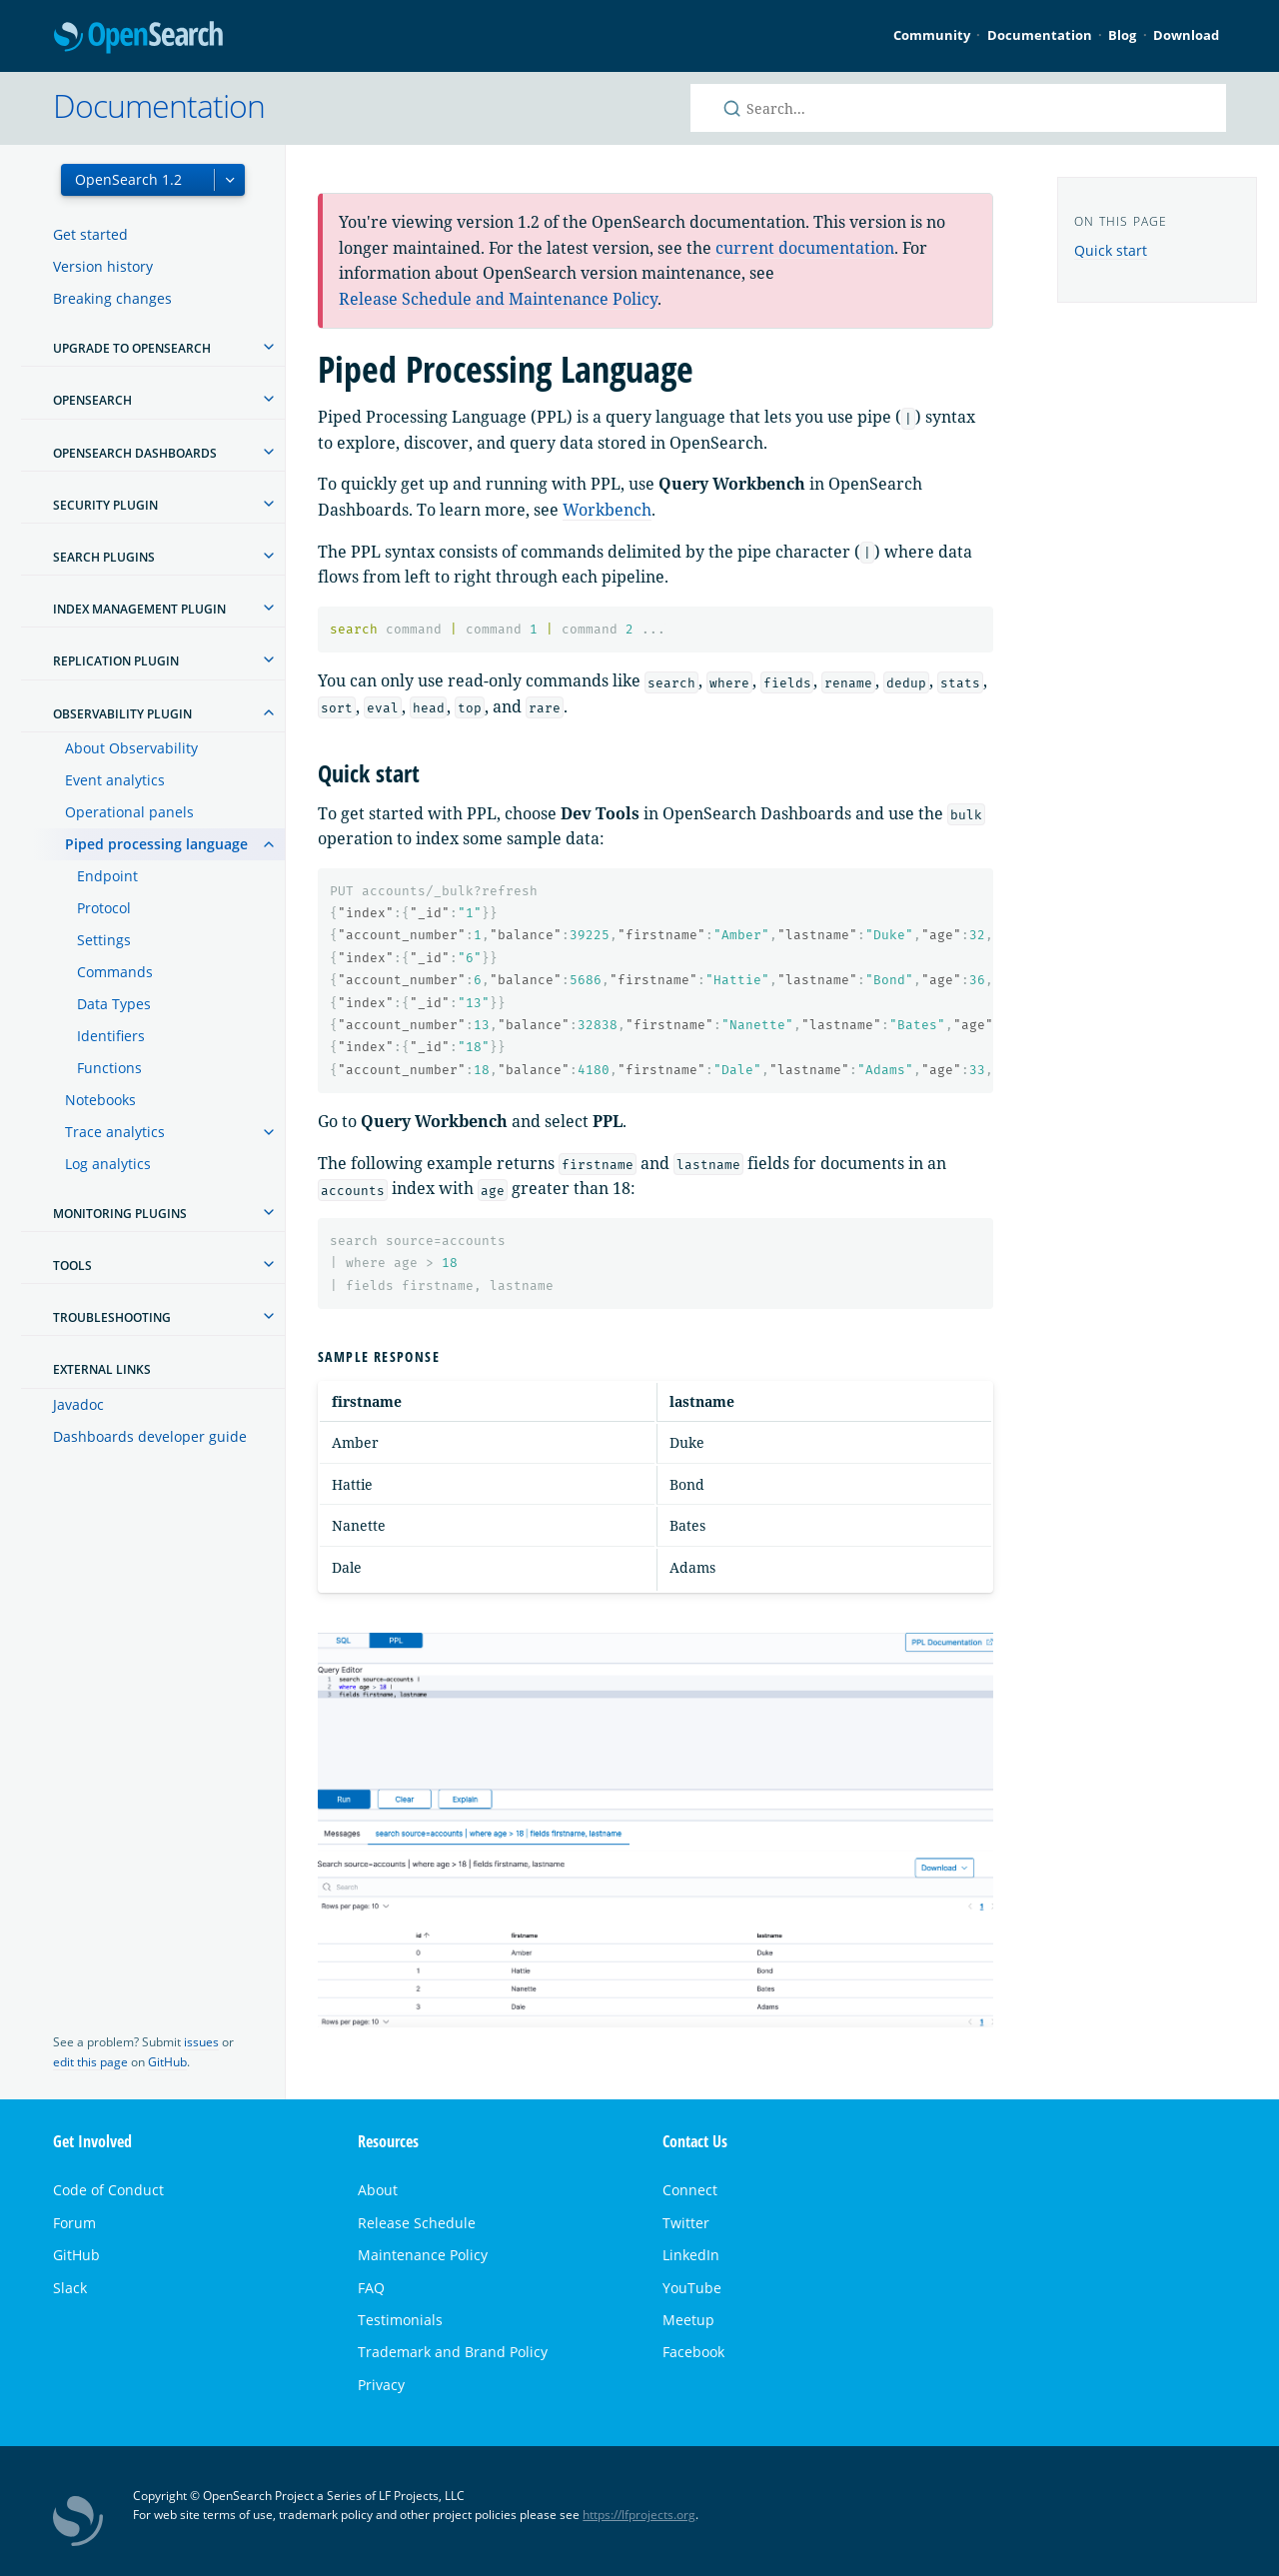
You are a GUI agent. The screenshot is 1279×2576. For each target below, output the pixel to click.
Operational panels (129, 811)
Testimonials (400, 2319)
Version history (103, 266)
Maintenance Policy (423, 2254)
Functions (109, 1067)
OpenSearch (138, 38)
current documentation (804, 248)
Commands (115, 971)
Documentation (1039, 35)
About (378, 2189)
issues (201, 2041)
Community (931, 35)
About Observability (131, 747)
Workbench (607, 510)
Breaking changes (112, 298)
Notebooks (100, 1099)
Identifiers (111, 1035)
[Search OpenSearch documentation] (958, 108)
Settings (104, 939)
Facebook (693, 2351)
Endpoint (107, 875)
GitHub (167, 2061)
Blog (1122, 35)
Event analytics (115, 779)
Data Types (114, 1003)
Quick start (1110, 250)
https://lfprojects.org (639, 2514)
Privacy (381, 2384)
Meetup (688, 2319)
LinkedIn (690, 2254)
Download (1186, 35)
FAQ (371, 2287)
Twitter (685, 2222)
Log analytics (108, 1163)
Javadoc (78, 1404)
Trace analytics (115, 1131)
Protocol (104, 907)
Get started (90, 234)
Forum (74, 2222)
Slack (70, 2287)
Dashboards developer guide (150, 1436)
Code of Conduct (108, 2189)
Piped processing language (156, 843)
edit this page (90, 2061)
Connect (689, 2189)
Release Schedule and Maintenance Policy (498, 299)
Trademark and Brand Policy (453, 2351)
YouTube (691, 2287)
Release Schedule (417, 2222)
